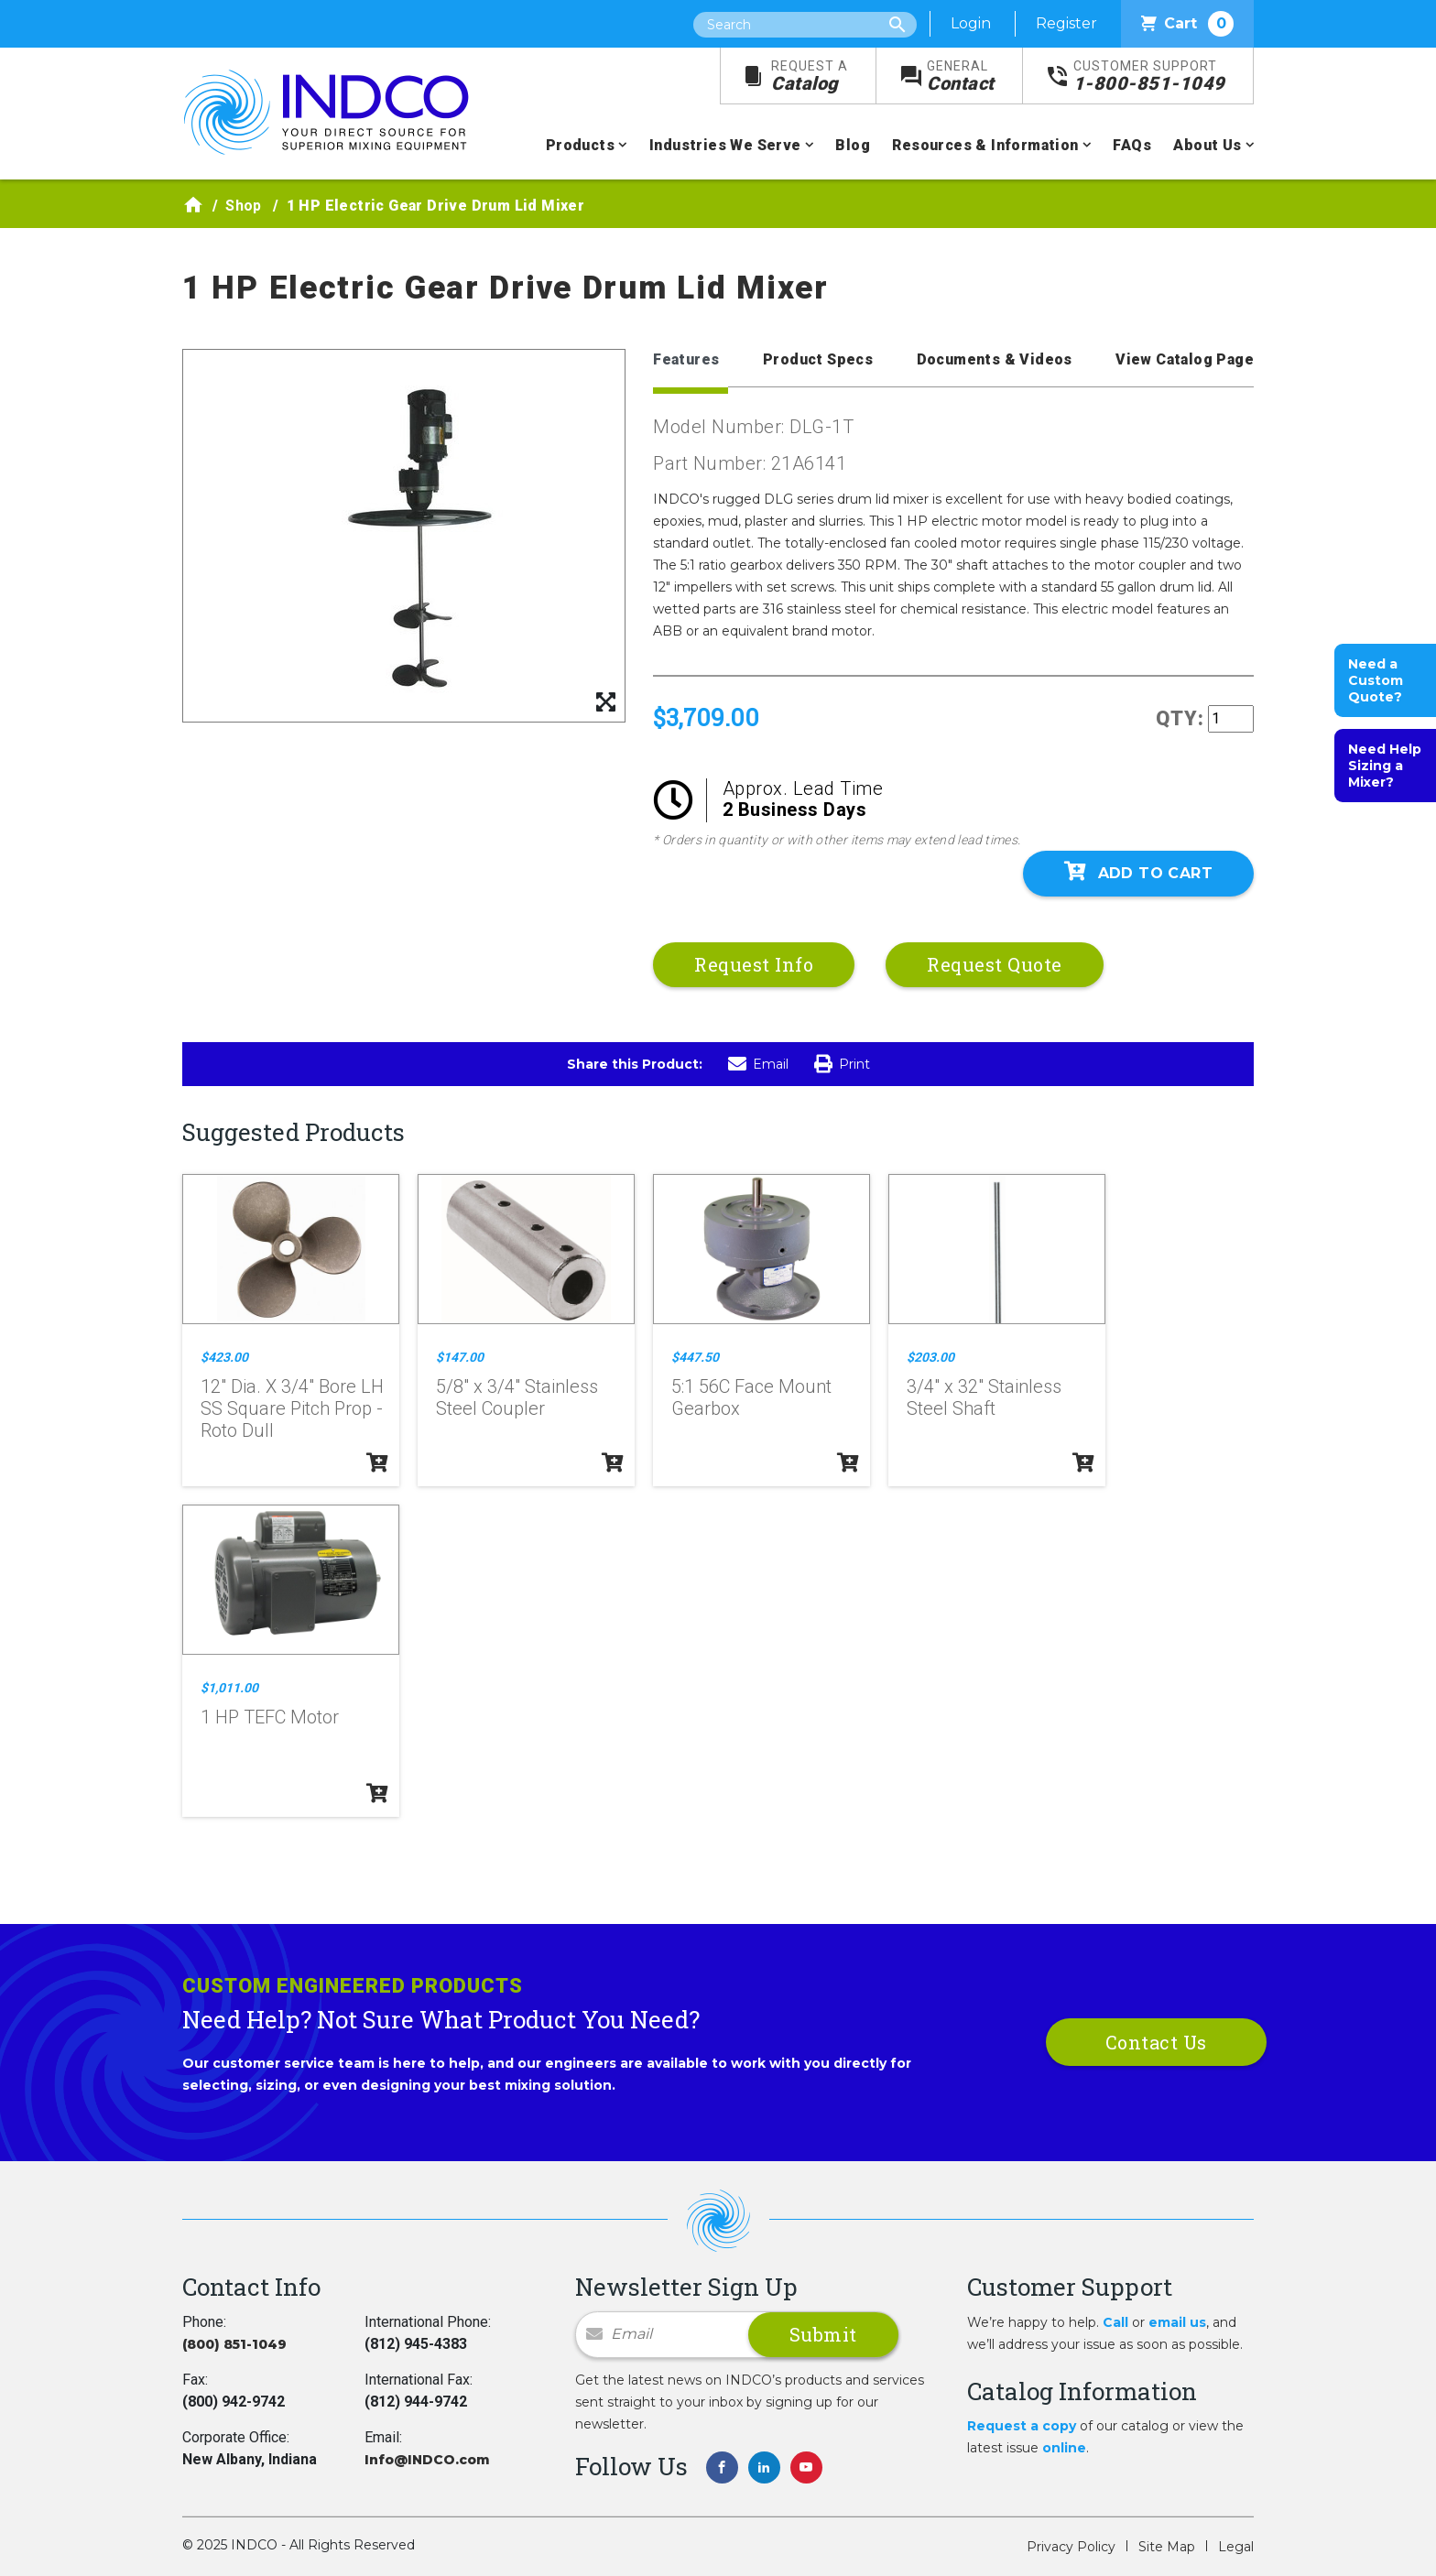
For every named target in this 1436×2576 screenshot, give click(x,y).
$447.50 (695, 1357)
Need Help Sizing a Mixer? (1384, 765)
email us (1177, 2322)
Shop (243, 205)
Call (1115, 2322)
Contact (961, 76)
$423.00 (224, 1357)
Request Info (753, 964)
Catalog (809, 76)
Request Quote (994, 964)
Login (971, 23)
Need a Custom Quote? (1375, 680)
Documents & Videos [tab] (994, 359)
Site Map (1166, 2546)
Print (842, 1064)
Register (1066, 23)
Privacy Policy (1071, 2546)
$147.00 (460, 1357)
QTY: (1180, 718)
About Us (1207, 145)
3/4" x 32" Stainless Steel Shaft (984, 1397)
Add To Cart (1138, 872)
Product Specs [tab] (818, 359)
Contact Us (1156, 2042)
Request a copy (1021, 2426)
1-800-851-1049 (1149, 76)
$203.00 (930, 1357)
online (1064, 2448)
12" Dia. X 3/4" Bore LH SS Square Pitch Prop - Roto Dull (292, 1408)
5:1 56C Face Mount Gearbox (751, 1397)
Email (758, 1064)
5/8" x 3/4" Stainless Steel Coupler (517, 1397)
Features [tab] (686, 359)
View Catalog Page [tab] (1184, 359)
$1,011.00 (229, 1687)
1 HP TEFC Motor (270, 1717)
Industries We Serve (725, 145)
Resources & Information (985, 145)
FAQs (1132, 145)
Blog (852, 145)
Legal (1236, 2546)
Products (580, 145)
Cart (1187, 24)
